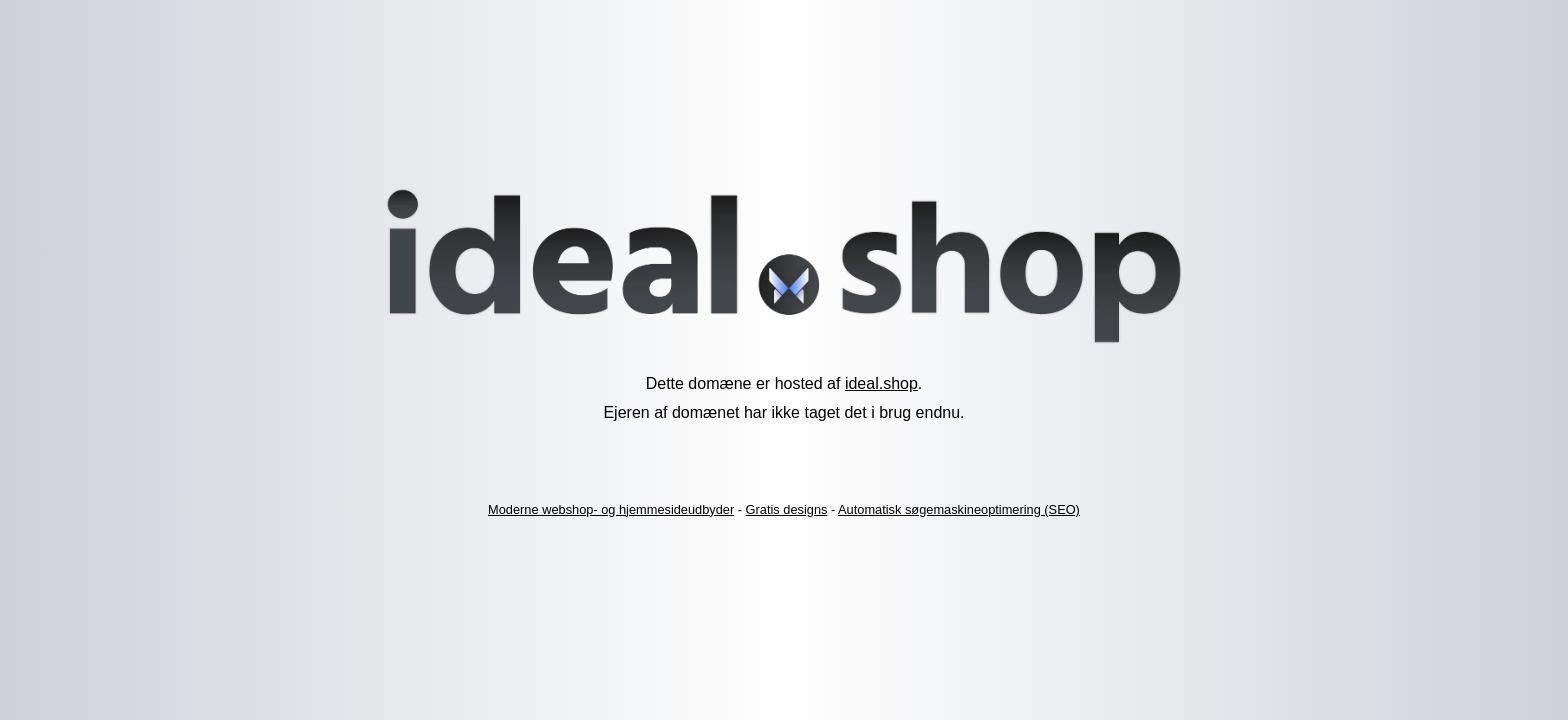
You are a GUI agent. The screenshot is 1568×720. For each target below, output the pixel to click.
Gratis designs (787, 509)
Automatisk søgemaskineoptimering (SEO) (959, 509)
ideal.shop (881, 383)
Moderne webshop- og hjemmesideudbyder (611, 509)
